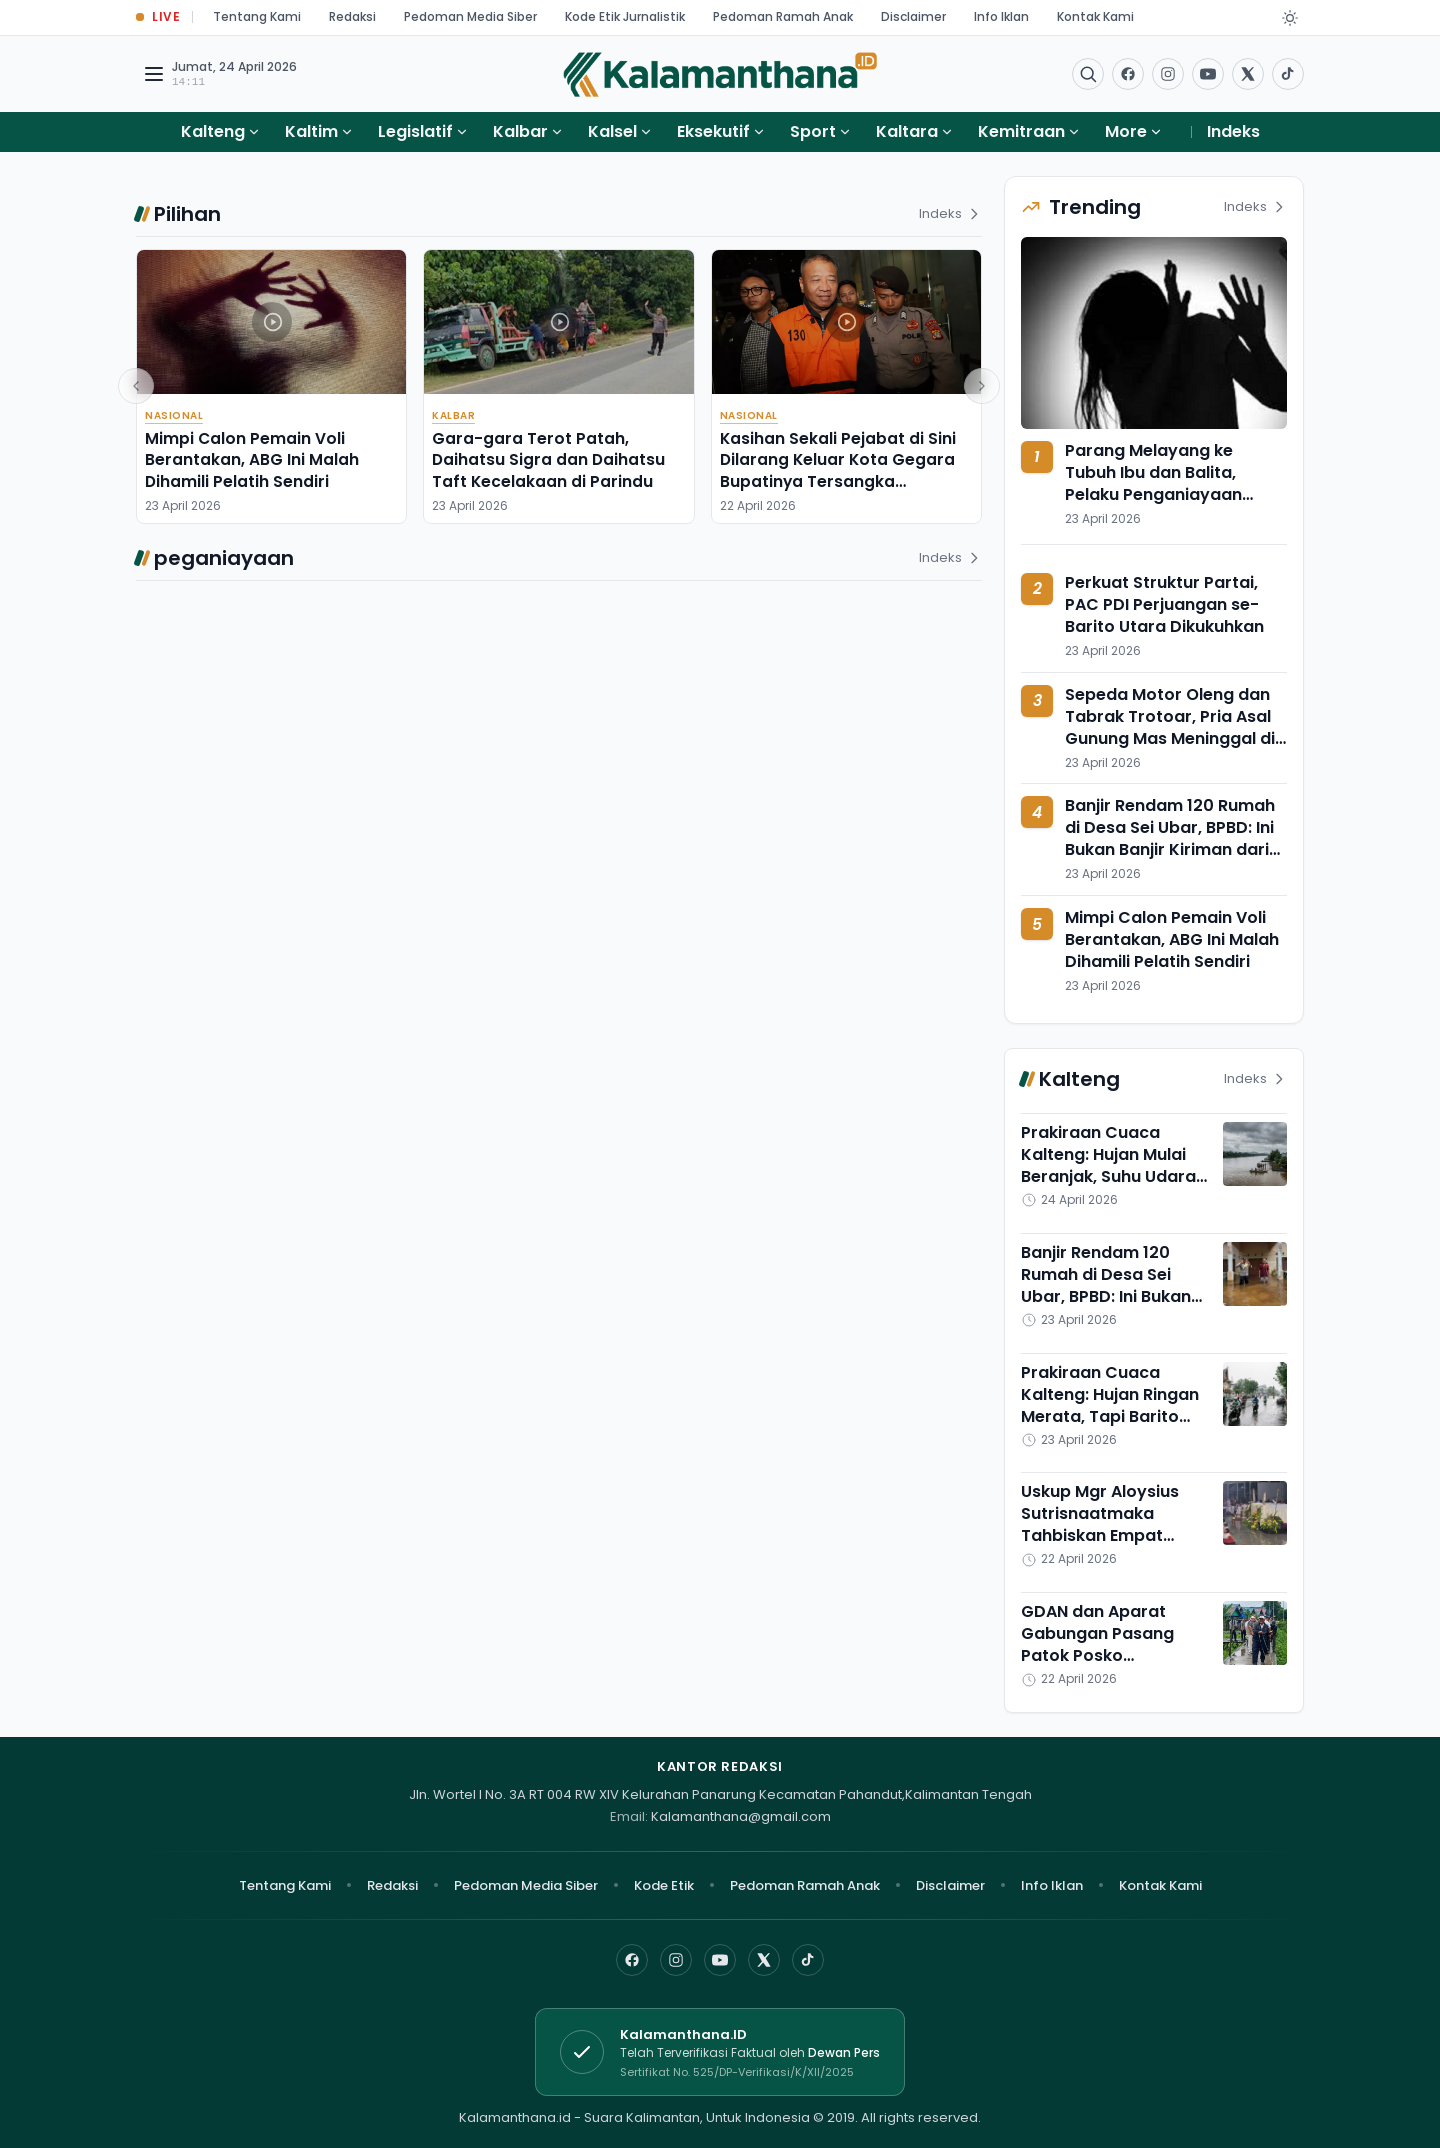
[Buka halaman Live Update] (158, 17)
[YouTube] (720, 1960)
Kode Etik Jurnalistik (625, 16)
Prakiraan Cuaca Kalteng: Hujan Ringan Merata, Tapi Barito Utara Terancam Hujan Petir (1114, 1416)
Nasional (174, 415)
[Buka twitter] (1248, 74)
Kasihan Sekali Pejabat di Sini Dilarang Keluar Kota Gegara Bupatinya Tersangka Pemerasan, (838, 470)
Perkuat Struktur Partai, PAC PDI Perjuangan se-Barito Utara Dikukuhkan (1164, 604)
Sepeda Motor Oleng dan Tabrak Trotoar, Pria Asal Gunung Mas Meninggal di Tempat (1170, 727)
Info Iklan (1001, 16)
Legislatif (415, 131)
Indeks (1233, 131)
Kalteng (213, 131)
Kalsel (612, 131)
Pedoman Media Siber (470, 16)
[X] (764, 1960)
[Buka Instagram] (1168, 74)
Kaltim (311, 131)
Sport (813, 131)
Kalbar (520, 131)
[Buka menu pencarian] (1088, 74)
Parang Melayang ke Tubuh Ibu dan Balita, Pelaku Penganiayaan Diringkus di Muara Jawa (1166, 483)
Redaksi (352, 16)
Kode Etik (664, 1885)
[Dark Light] (1290, 18)
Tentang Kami (257, 16)
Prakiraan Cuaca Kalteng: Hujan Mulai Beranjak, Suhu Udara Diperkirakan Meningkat (1108, 1176)
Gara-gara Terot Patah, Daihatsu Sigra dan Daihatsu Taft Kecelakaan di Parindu (548, 460)
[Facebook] (1128, 74)
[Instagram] (676, 1960)
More (1134, 131)
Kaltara (907, 131)
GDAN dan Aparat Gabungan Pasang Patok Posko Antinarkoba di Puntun (1112, 1644)
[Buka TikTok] (1288, 74)
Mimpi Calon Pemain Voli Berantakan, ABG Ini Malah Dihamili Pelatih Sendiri (252, 460)
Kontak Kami (1095, 16)
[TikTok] (808, 1960)
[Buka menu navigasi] (154, 74)
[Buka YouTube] (1208, 74)
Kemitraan (1021, 131)
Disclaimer (913, 16)
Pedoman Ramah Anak (783, 16)
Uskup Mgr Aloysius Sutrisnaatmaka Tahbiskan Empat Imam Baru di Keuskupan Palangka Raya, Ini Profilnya (1107, 1546)
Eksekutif (713, 131)
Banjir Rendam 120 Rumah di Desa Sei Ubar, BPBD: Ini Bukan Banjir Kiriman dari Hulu (1170, 838)
